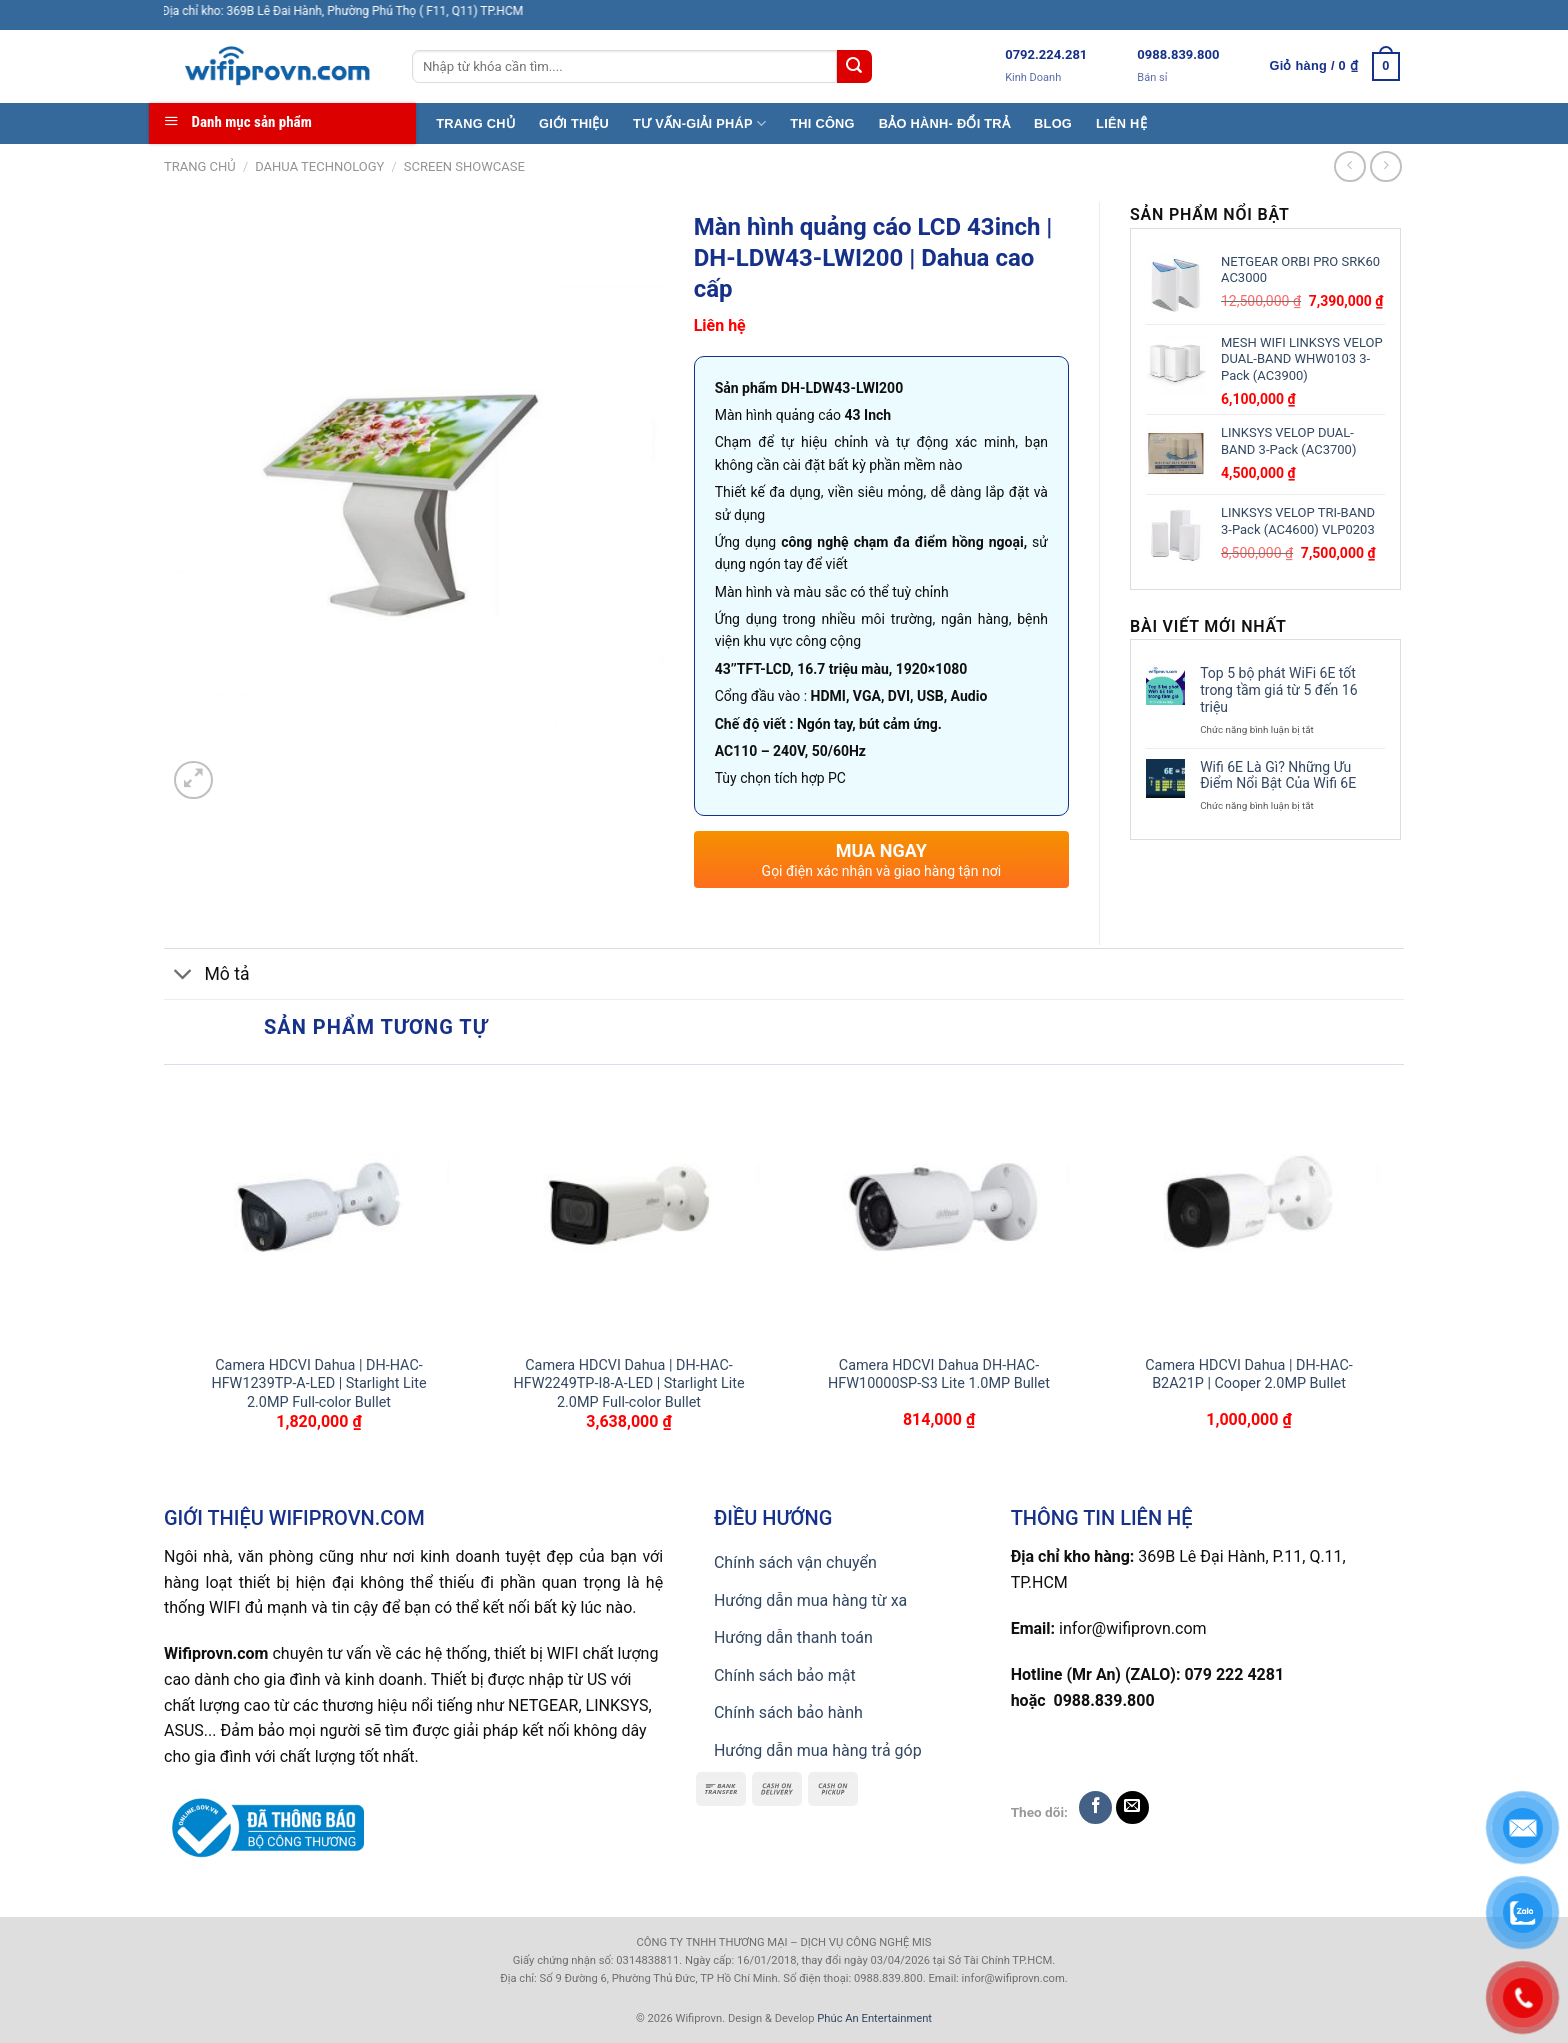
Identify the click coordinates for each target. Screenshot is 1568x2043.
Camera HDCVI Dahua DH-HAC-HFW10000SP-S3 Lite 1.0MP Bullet (939, 1375)
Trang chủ (200, 166)
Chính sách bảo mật (785, 1675)
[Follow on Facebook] (1095, 1807)
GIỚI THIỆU (574, 123)
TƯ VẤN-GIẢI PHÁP (699, 123)
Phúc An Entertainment (874, 2018)
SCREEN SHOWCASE (464, 166)
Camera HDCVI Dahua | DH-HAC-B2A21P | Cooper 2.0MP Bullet (1249, 1375)
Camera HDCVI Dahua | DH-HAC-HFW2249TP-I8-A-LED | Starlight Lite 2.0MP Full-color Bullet (628, 1384)
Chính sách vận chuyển (795, 1562)
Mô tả (207, 976)
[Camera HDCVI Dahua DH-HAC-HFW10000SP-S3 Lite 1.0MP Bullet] (939, 1210)
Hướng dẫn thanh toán (793, 1637)
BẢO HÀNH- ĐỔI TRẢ (944, 123)
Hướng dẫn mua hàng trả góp (818, 1750)
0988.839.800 (1178, 54)
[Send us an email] (1132, 1807)
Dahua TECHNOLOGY (319, 166)
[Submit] (854, 67)
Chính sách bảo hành (788, 1712)
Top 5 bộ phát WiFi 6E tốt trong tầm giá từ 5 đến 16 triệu (1278, 690)
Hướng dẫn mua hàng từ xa (810, 1600)
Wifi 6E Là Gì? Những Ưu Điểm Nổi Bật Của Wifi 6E (1278, 775)
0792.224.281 (1046, 54)
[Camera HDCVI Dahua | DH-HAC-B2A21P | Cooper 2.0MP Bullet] (1249, 1210)
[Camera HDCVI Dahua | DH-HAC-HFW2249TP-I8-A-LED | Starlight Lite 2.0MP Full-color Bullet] (629, 1210)
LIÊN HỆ (1121, 123)
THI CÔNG (822, 123)
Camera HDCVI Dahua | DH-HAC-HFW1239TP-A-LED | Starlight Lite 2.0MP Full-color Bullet (318, 1384)
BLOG (1053, 123)
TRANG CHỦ (475, 123)
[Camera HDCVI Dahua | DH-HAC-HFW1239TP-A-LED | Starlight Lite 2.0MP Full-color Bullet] (319, 1210)
